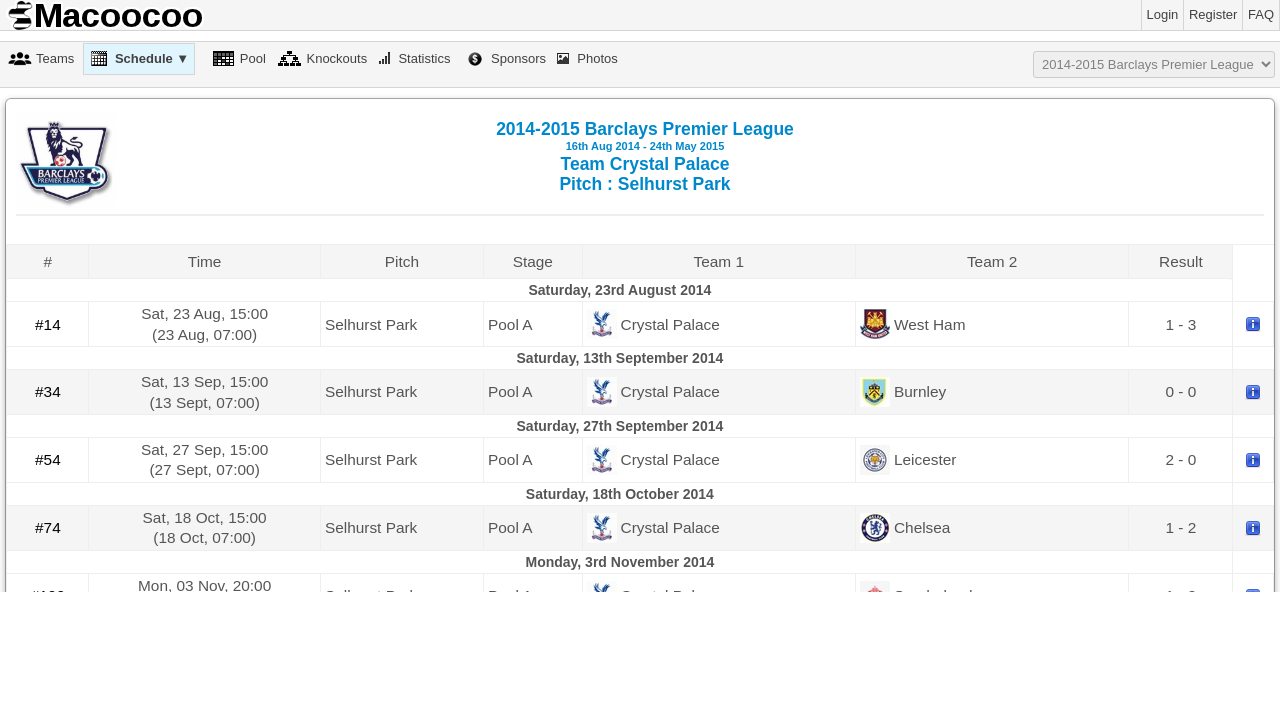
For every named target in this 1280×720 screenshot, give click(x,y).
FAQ (1261, 14)
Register (1213, 14)
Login (1163, 14)
